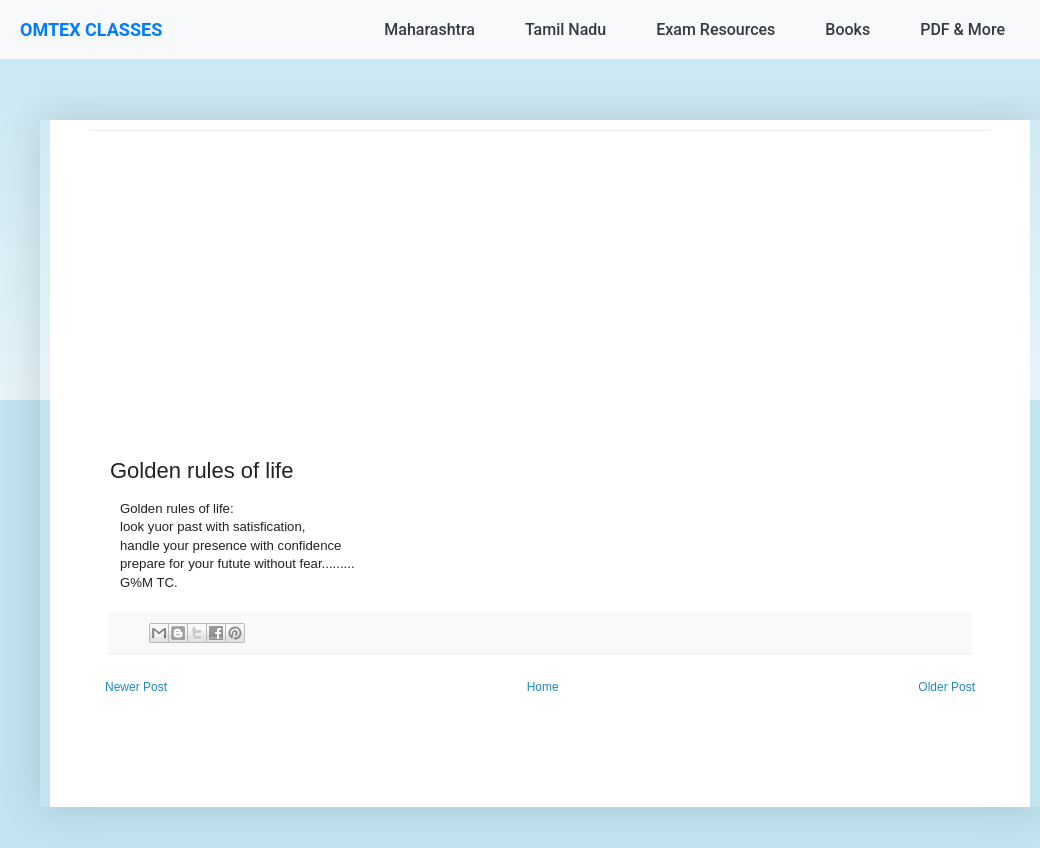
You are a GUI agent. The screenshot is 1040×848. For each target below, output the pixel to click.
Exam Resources (715, 29)
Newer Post (136, 687)
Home (543, 687)
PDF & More (962, 29)
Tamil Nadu (565, 29)
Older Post (946, 687)
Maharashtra (429, 29)
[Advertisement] (540, 271)
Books (847, 29)
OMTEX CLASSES (91, 29)
